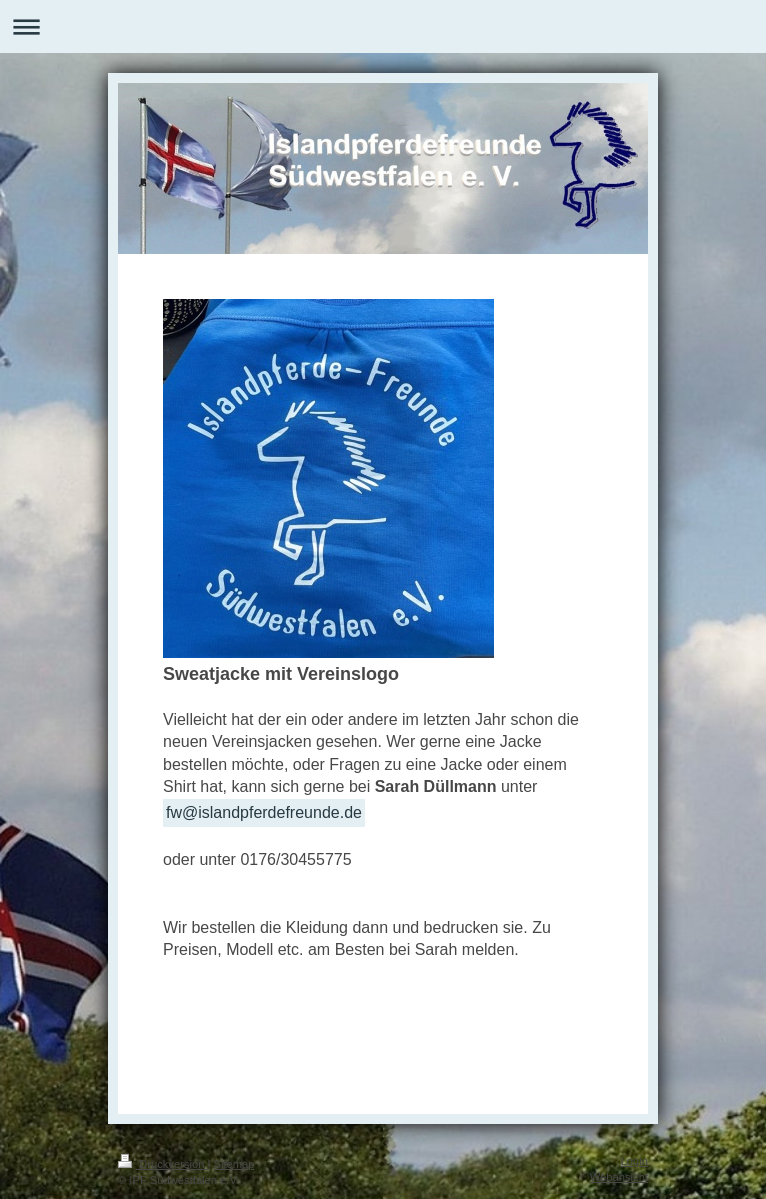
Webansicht (619, 1177)
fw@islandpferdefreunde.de (264, 812)
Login (634, 1161)
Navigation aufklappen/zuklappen (383, 26)
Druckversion (163, 1164)
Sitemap (234, 1164)
